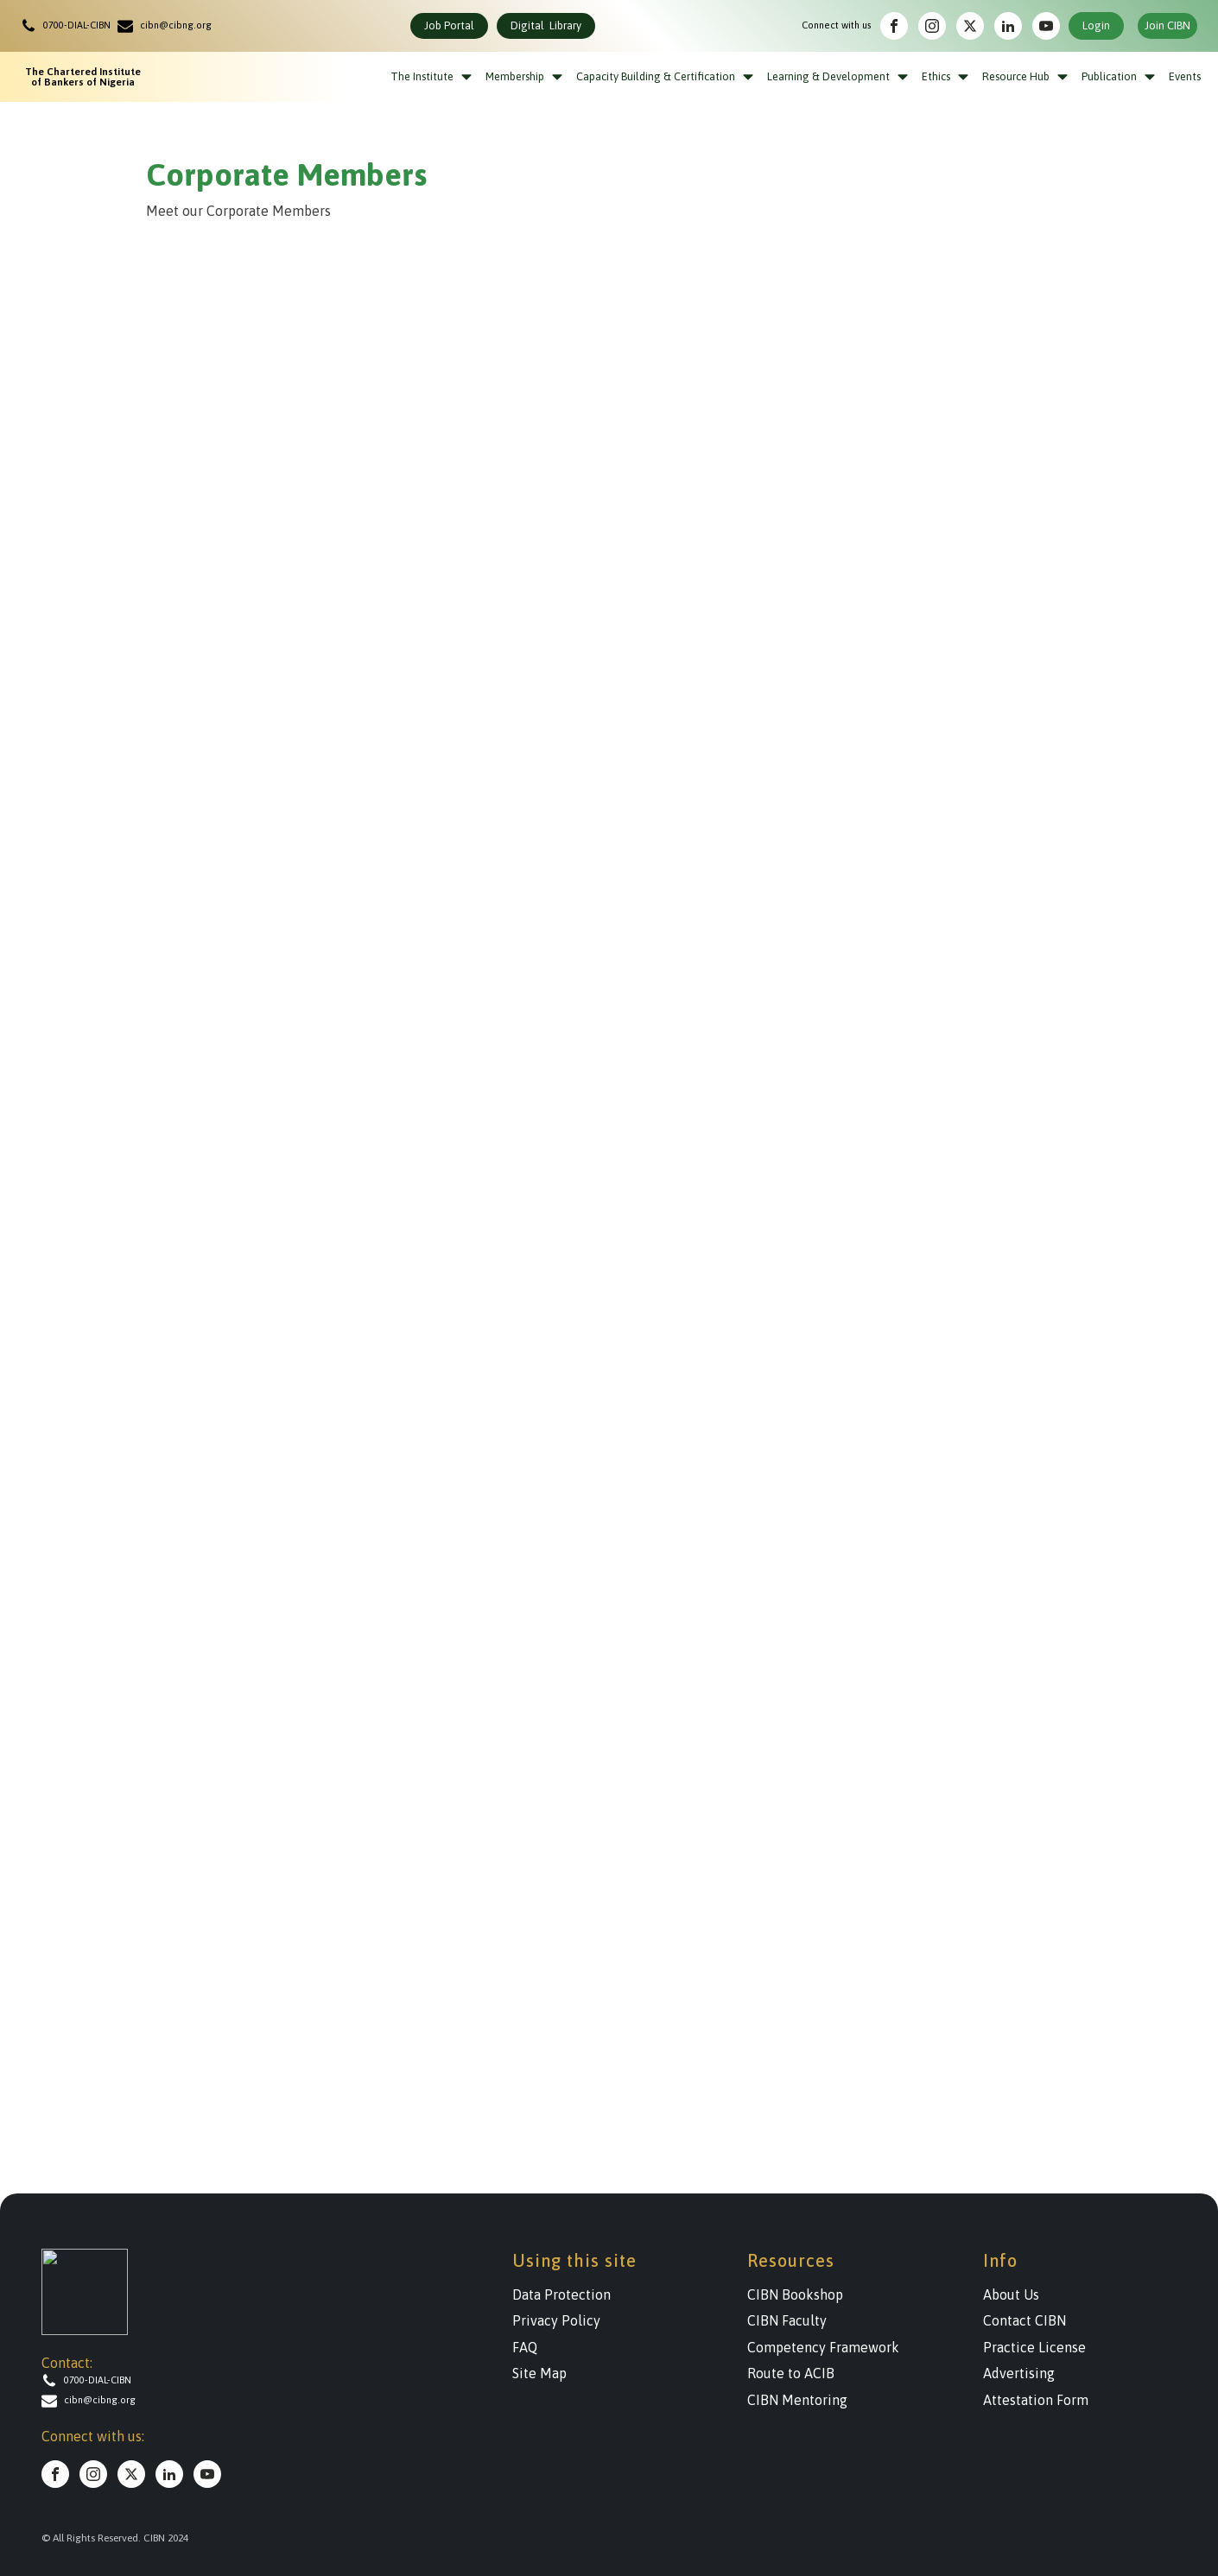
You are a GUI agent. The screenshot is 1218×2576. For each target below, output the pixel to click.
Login (1096, 25)
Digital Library (546, 25)
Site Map (539, 2373)
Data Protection (561, 2294)
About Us (1011, 2294)
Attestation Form (1035, 2400)
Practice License (1034, 2347)
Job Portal (449, 25)
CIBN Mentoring (797, 2400)
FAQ (524, 2347)
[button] (69, 25)
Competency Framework (823, 2347)
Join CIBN (1167, 25)
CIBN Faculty (787, 2320)
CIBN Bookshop (795, 2294)
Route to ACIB (790, 2373)
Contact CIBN (1024, 2320)
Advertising (1019, 2373)
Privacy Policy (556, 2320)
